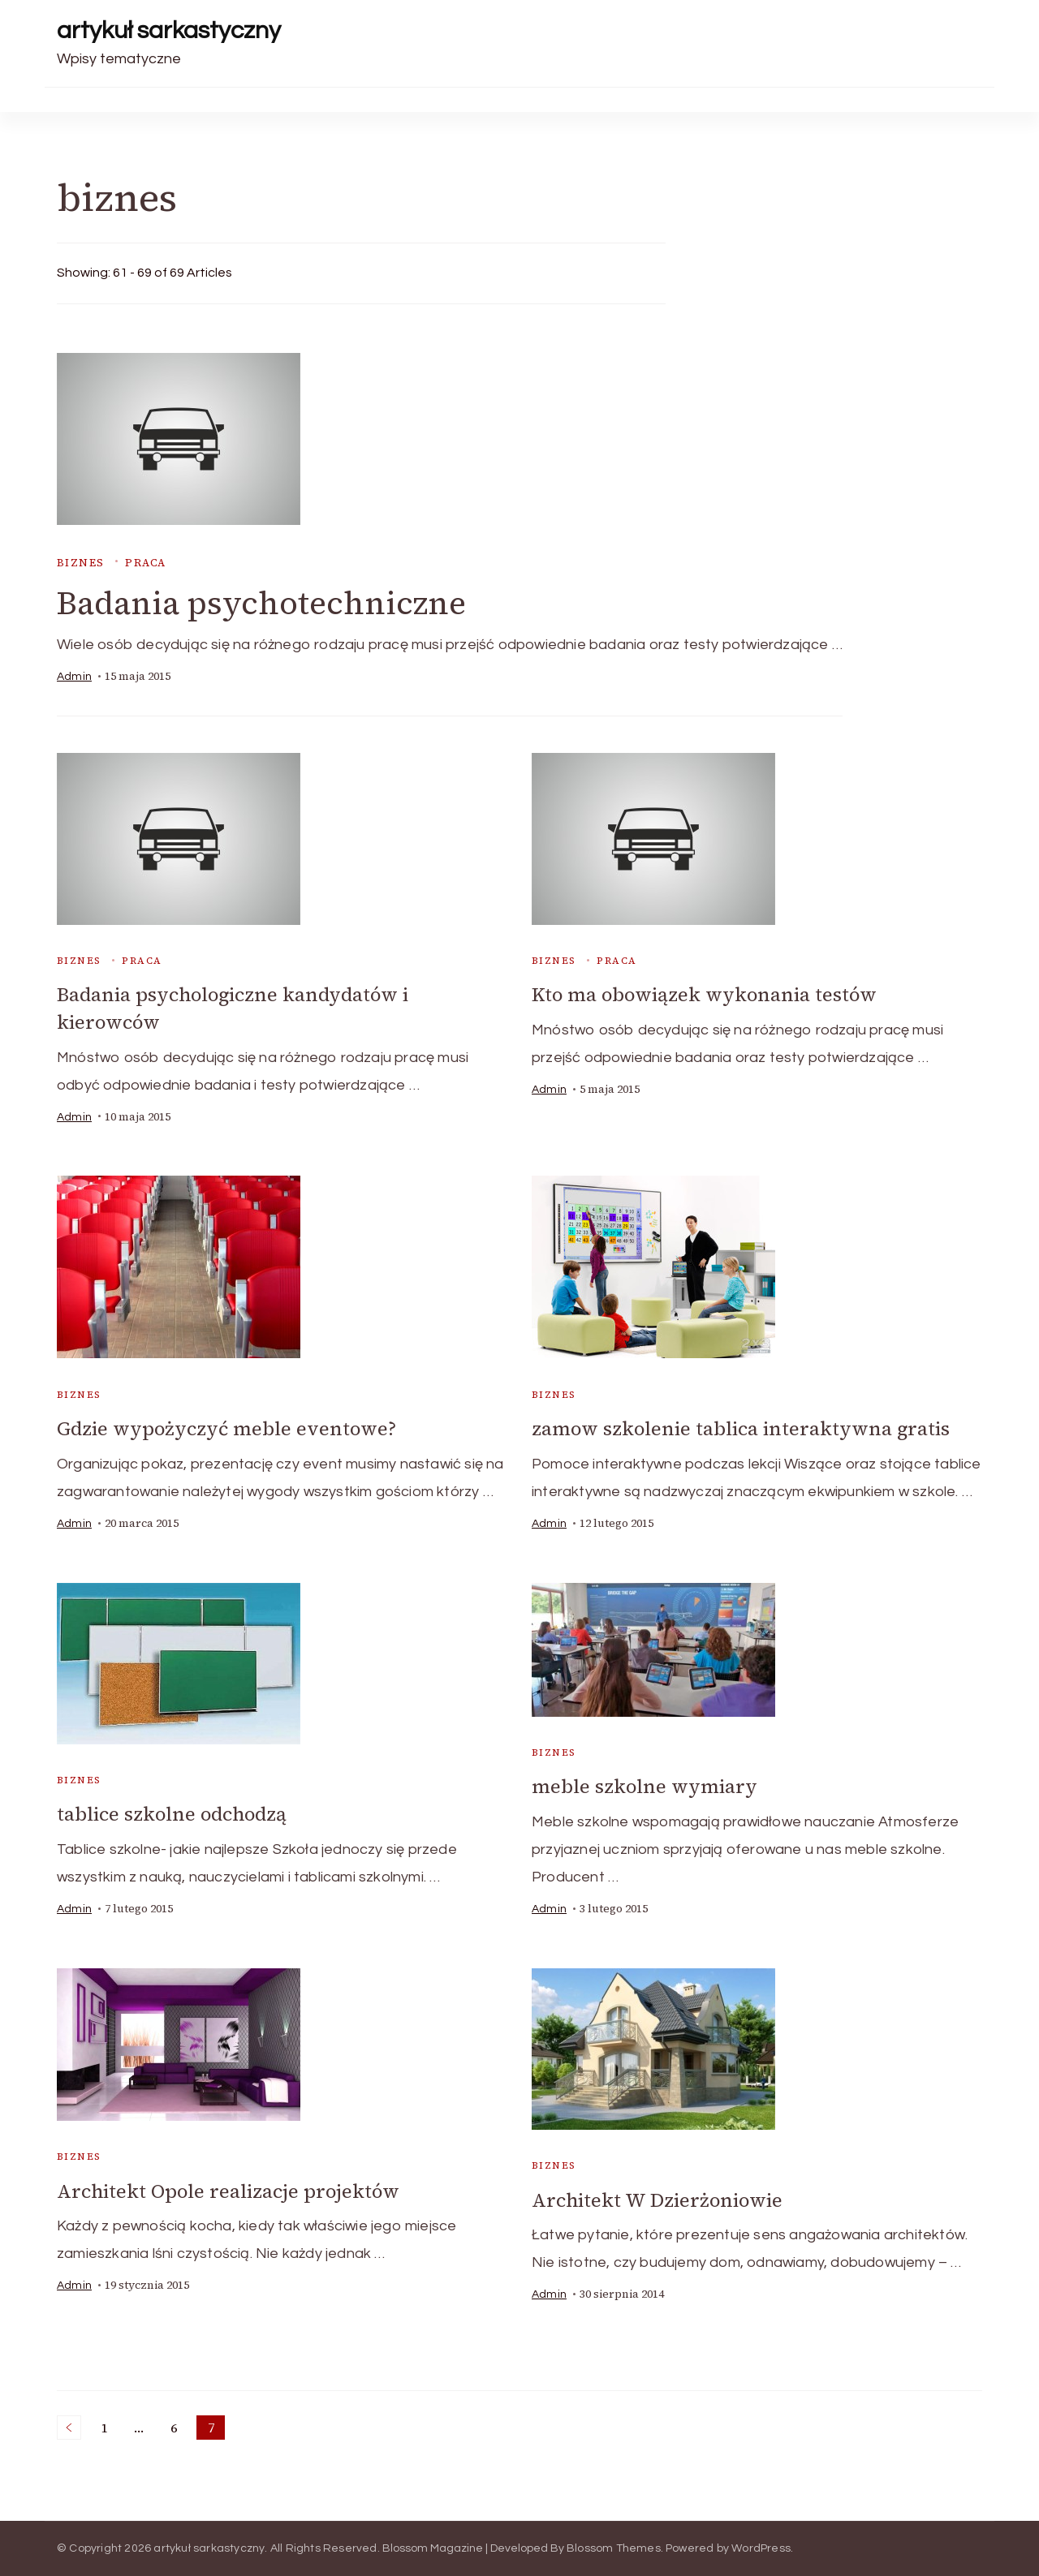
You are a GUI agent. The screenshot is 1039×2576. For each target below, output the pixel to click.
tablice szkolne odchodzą (174, 1813)
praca (145, 563)
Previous (69, 2427)
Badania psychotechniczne (265, 604)
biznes (80, 563)
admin (74, 677)
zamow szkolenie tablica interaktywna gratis (742, 1428)
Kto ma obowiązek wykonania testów (707, 996)
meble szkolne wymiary (645, 1786)
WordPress (761, 2547)
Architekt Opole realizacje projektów (230, 2190)
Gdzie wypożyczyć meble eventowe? (228, 1428)
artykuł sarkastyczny (169, 30)
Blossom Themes (614, 2547)
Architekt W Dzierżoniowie (658, 2199)
